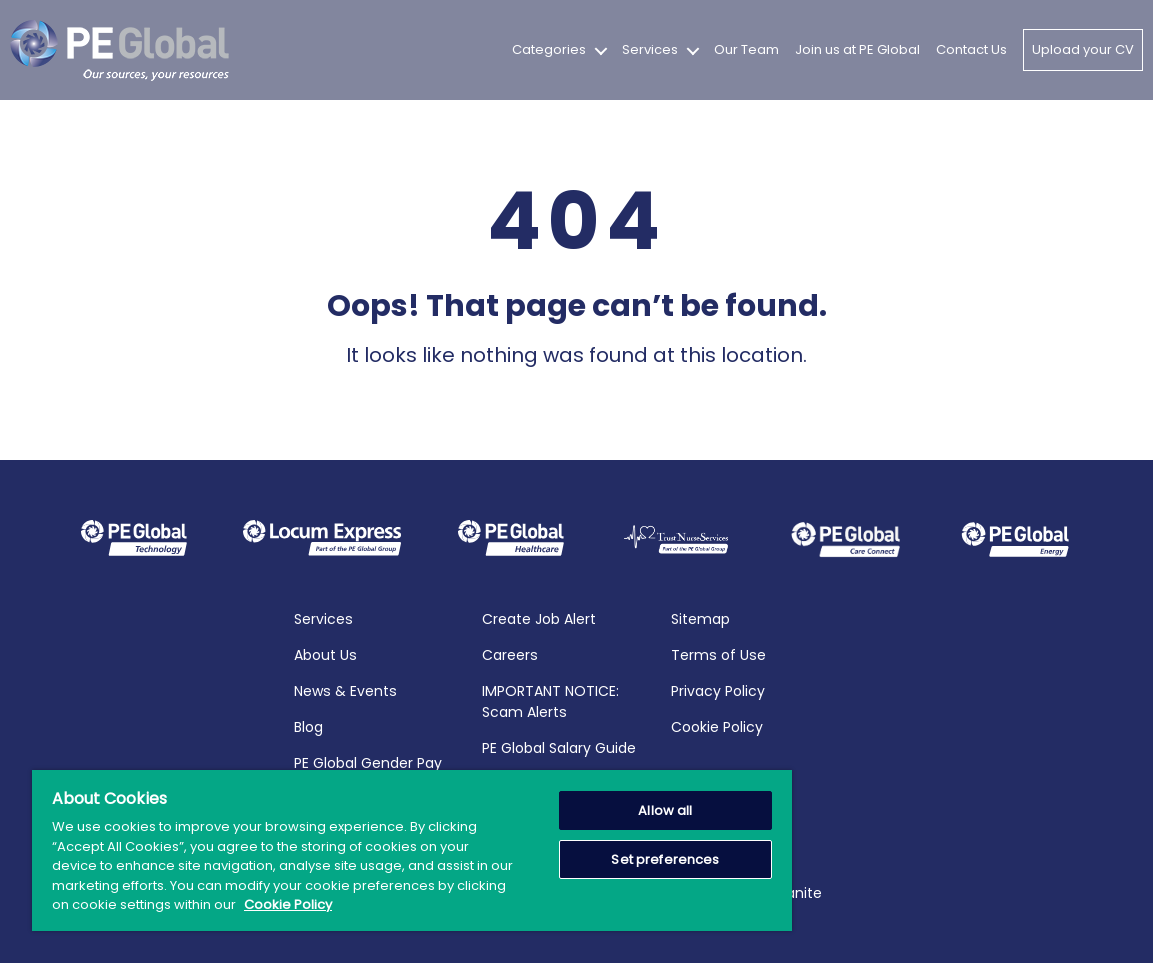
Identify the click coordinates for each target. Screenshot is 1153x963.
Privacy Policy (718, 690)
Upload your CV (1083, 49)
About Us (325, 654)
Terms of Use (718, 654)
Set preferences (665, 859)
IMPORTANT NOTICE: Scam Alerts (550, 700)
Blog (308, 726)
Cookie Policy (717, 726)
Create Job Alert (539, 618)
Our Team (746, 49)
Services (650, 49)
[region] (412, 850)
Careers (510, 654)
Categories (549, 49)
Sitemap (700, 618)
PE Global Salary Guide (559, 747)
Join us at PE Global (857, 49)
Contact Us (971, 49)
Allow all (665, 810)
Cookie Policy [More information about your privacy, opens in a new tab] (288, 904)
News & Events (345, 690)
